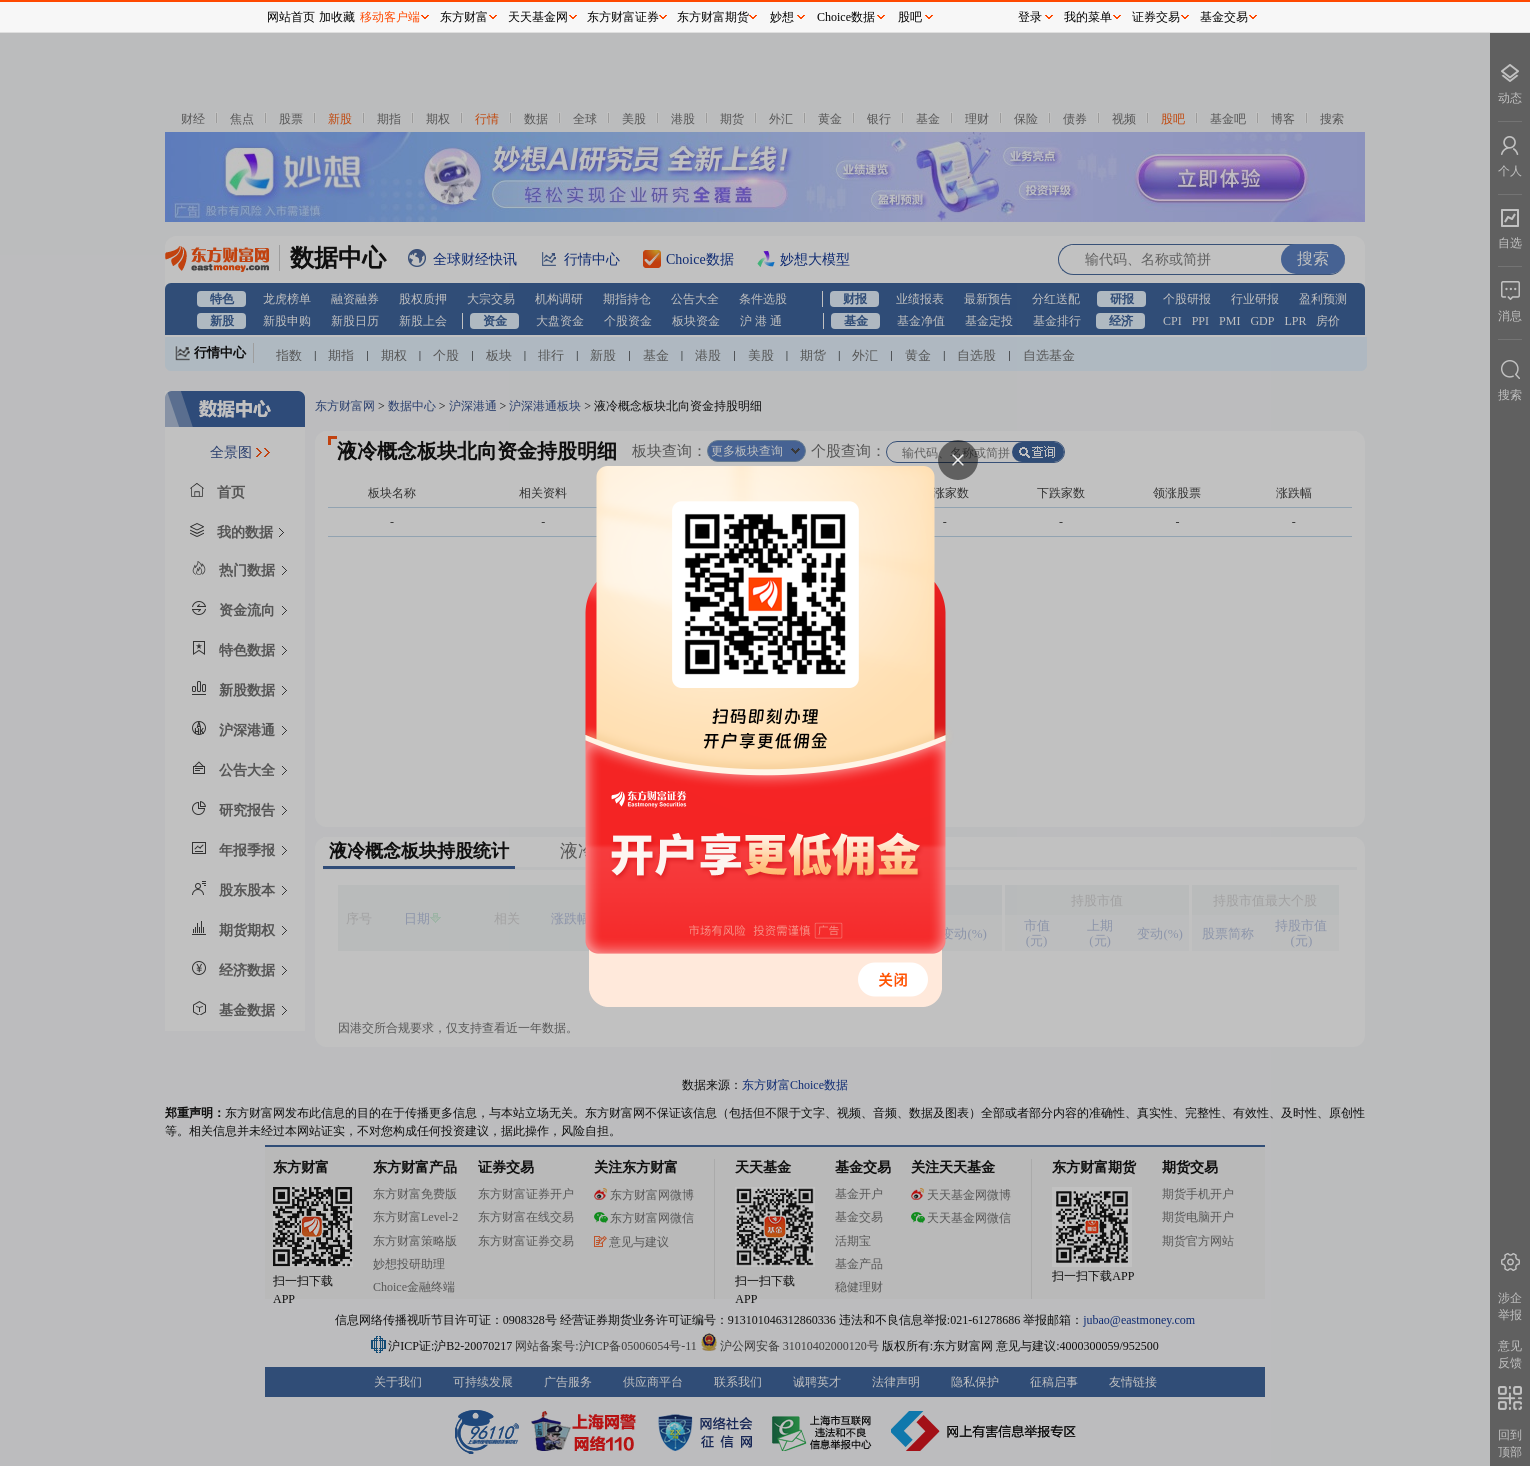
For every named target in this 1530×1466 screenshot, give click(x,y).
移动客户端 (390, 17)
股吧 (910, 17)
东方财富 (464, 17)
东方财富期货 (713, 17)
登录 (1030, 17)
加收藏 (337, 17)
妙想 (782, 17)
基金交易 (1224, 17)
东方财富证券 (623, 17)
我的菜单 (1088, 17)
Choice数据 (846, 17)
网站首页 (291, 17)
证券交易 (1156, 17)
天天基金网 (538, 17)
